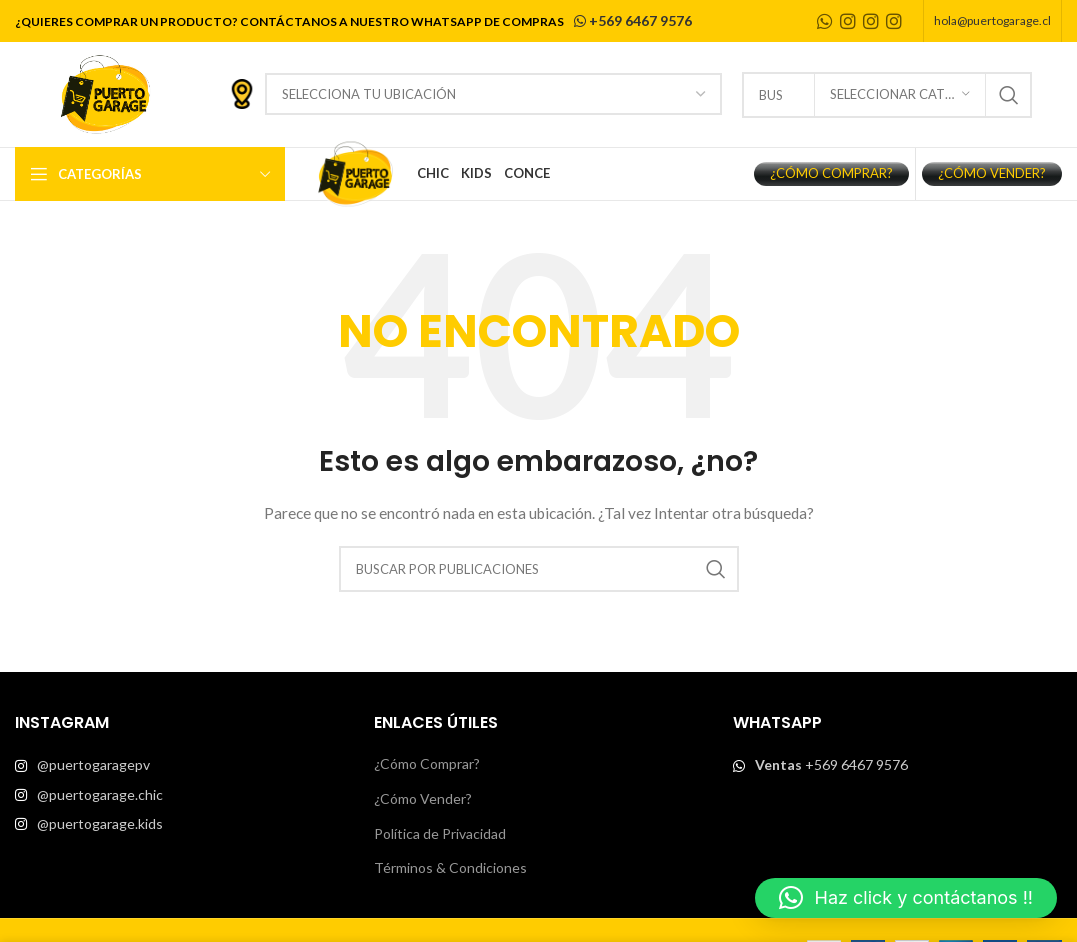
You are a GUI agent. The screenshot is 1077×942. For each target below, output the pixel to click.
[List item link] (179, 765)
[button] (906, 898)
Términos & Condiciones (450, 867)
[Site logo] (105, 92)
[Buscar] (539, 569)
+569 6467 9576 (631, 20)
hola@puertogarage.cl (992, 20)
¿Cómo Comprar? (427, 763)
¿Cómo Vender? (423, 798)
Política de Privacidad (440, 833)
